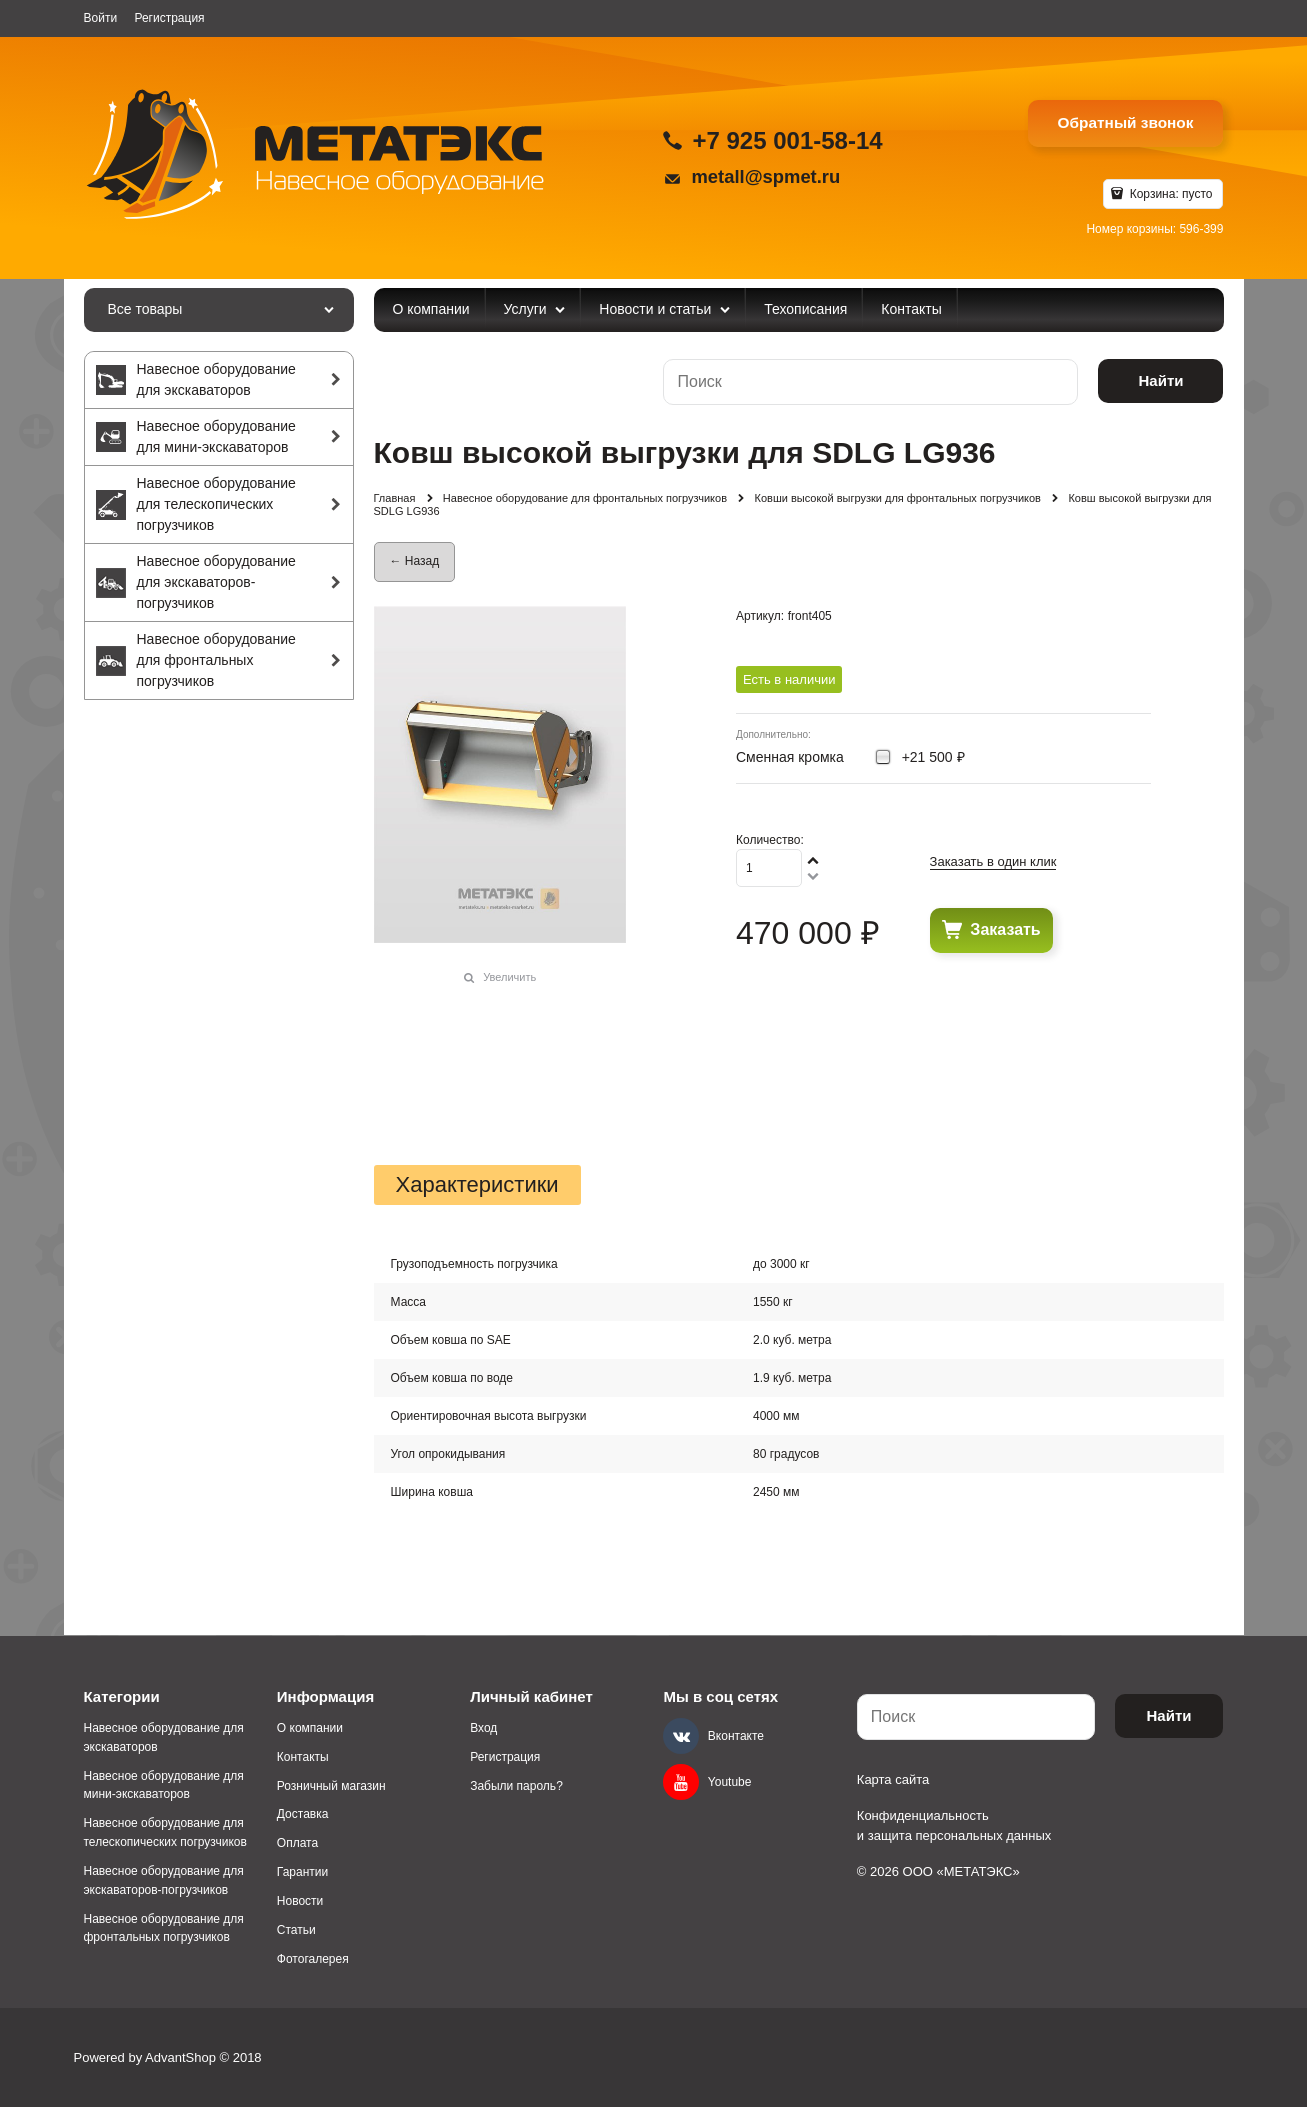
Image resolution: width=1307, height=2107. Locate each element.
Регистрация (169, 18)
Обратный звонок (1126, 122)
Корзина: (1169, 194)
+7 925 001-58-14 (787, 140)
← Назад (415, 561)
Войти (101, 18)
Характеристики (477, 1185)
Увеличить (509, 977)
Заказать (1005, 929)
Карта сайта (893, 1779)
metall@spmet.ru (765, 176)
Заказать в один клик (993, 861)
